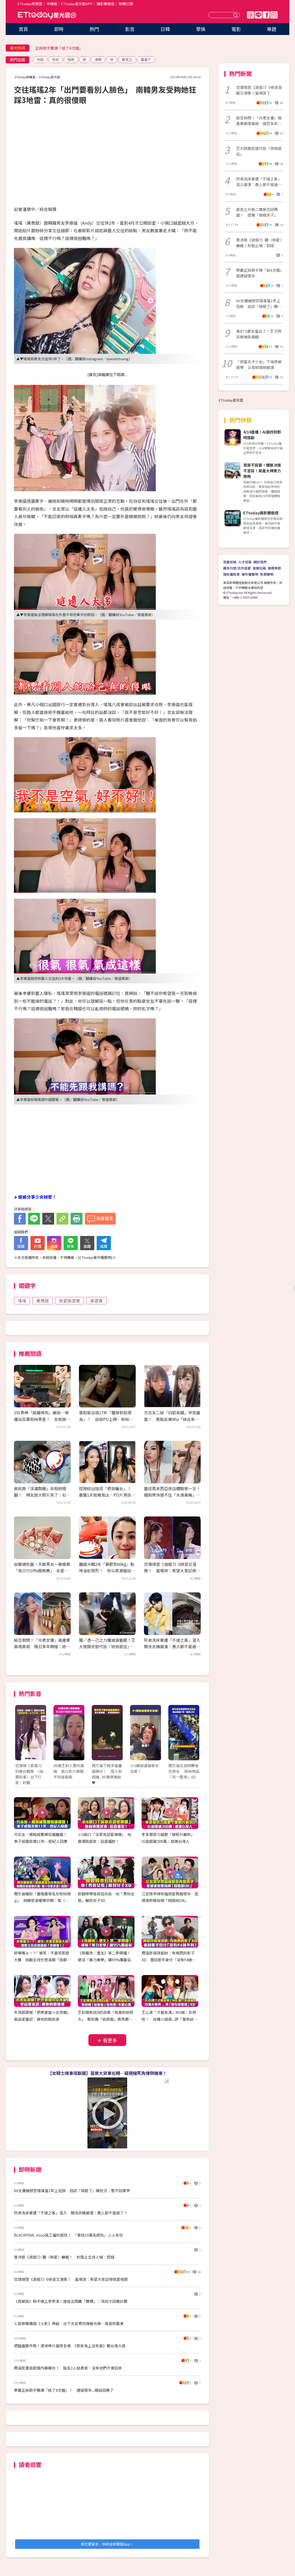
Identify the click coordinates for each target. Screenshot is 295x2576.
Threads (250, 14)
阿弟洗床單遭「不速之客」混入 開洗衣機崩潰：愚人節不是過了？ (174, 1646)
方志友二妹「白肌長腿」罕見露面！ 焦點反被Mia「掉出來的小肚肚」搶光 (172, 1419)
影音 (129, 29)
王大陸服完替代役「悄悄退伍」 (259, 151)
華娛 (200, 29)
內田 (40, 59)
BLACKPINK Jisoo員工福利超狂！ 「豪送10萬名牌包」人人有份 (68, 2235)
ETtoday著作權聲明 (95, 1257)
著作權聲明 (250, 574)
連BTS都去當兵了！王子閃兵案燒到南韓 (258, 334)
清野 (98, 59)
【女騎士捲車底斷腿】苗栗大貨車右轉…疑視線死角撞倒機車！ (107, 2073)
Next (193, 1737)
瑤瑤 (22, 1300)
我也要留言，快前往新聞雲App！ (107, 2543)
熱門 (94, 29)
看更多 (110, 2040)
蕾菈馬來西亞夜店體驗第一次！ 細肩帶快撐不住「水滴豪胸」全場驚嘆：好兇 (174, 1494)
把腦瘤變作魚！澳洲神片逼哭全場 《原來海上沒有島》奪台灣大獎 (70, 2345)
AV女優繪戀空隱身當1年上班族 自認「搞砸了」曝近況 (259, 303)
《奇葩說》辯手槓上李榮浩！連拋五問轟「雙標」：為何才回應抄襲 (70, 2301)
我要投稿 (229, 562)
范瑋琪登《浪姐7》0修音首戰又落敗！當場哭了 (259, 90)
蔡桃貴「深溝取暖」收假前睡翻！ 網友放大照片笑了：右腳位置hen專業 (42, 1494)
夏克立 (127, 59)
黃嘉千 (146, 59)
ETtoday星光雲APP (76, 3)
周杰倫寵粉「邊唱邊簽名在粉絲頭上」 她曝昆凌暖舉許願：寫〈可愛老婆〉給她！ (42, 1900)
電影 (236, 29)
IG (274, 14)
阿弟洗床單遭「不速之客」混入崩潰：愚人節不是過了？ (259, 181)
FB (266, 14)
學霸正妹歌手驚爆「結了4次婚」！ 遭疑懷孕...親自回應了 (63, 2390)
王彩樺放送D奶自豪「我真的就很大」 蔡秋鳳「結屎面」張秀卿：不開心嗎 (105, 2019)
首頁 (23, 29)
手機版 (52, 3)
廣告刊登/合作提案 (237, 568)
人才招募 (245, 562)
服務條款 (274, 568)
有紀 (55, 59)
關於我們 (260, 562)
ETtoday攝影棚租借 (260, 513)
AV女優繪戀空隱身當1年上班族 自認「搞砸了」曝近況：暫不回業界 (72, 2190)
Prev (21, 1737)
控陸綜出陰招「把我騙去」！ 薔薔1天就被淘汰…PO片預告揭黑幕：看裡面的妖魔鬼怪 (107, 1494)
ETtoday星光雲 (47, 15)
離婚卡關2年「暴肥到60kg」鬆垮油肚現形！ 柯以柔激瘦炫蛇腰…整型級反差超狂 (107, 1570)
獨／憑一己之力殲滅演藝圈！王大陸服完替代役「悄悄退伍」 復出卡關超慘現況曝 (107, 1646)
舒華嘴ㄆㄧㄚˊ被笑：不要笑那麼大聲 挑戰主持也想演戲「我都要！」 (41, 1959)
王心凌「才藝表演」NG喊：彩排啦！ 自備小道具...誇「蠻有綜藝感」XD (169, 2019)
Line (258, 14)
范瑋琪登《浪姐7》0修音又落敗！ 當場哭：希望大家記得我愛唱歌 (172, 1570)
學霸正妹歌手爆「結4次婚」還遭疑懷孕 (259, 273)
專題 (271, 29)
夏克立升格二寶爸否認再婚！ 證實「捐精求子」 (257, 212)
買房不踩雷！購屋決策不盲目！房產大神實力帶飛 (262, 470)
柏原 (70, 59)
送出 (236, 15)
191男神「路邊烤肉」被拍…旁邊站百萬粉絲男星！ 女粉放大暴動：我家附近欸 (42, 1419)
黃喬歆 (42, 1300)
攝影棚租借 (105, 3)
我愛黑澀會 (69, 1300)
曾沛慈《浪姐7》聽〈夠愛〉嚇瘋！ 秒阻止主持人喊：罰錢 (64, 2257)
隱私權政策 (231, 574)
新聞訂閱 (126, 3)
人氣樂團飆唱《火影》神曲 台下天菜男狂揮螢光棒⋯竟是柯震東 (69, 2323)
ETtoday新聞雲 (29, 3)
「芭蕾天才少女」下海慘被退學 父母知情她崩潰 (259, 364)
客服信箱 (259, 568)
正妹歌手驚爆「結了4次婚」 (59, 48)
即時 (59, 29)
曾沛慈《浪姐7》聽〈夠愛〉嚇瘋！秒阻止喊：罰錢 (259, 242)
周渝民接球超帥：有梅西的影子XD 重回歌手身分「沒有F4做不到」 (169, 1959)
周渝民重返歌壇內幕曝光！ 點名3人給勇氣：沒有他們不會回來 (68, 2368)
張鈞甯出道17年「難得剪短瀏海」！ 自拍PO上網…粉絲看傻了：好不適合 (106, 1419)
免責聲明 (266, 574)
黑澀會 (96, 1300)
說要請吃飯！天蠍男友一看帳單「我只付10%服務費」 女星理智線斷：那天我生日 (42, 1570)
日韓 (165, 29)
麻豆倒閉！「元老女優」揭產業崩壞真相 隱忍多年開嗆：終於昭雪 (42, 1646)
